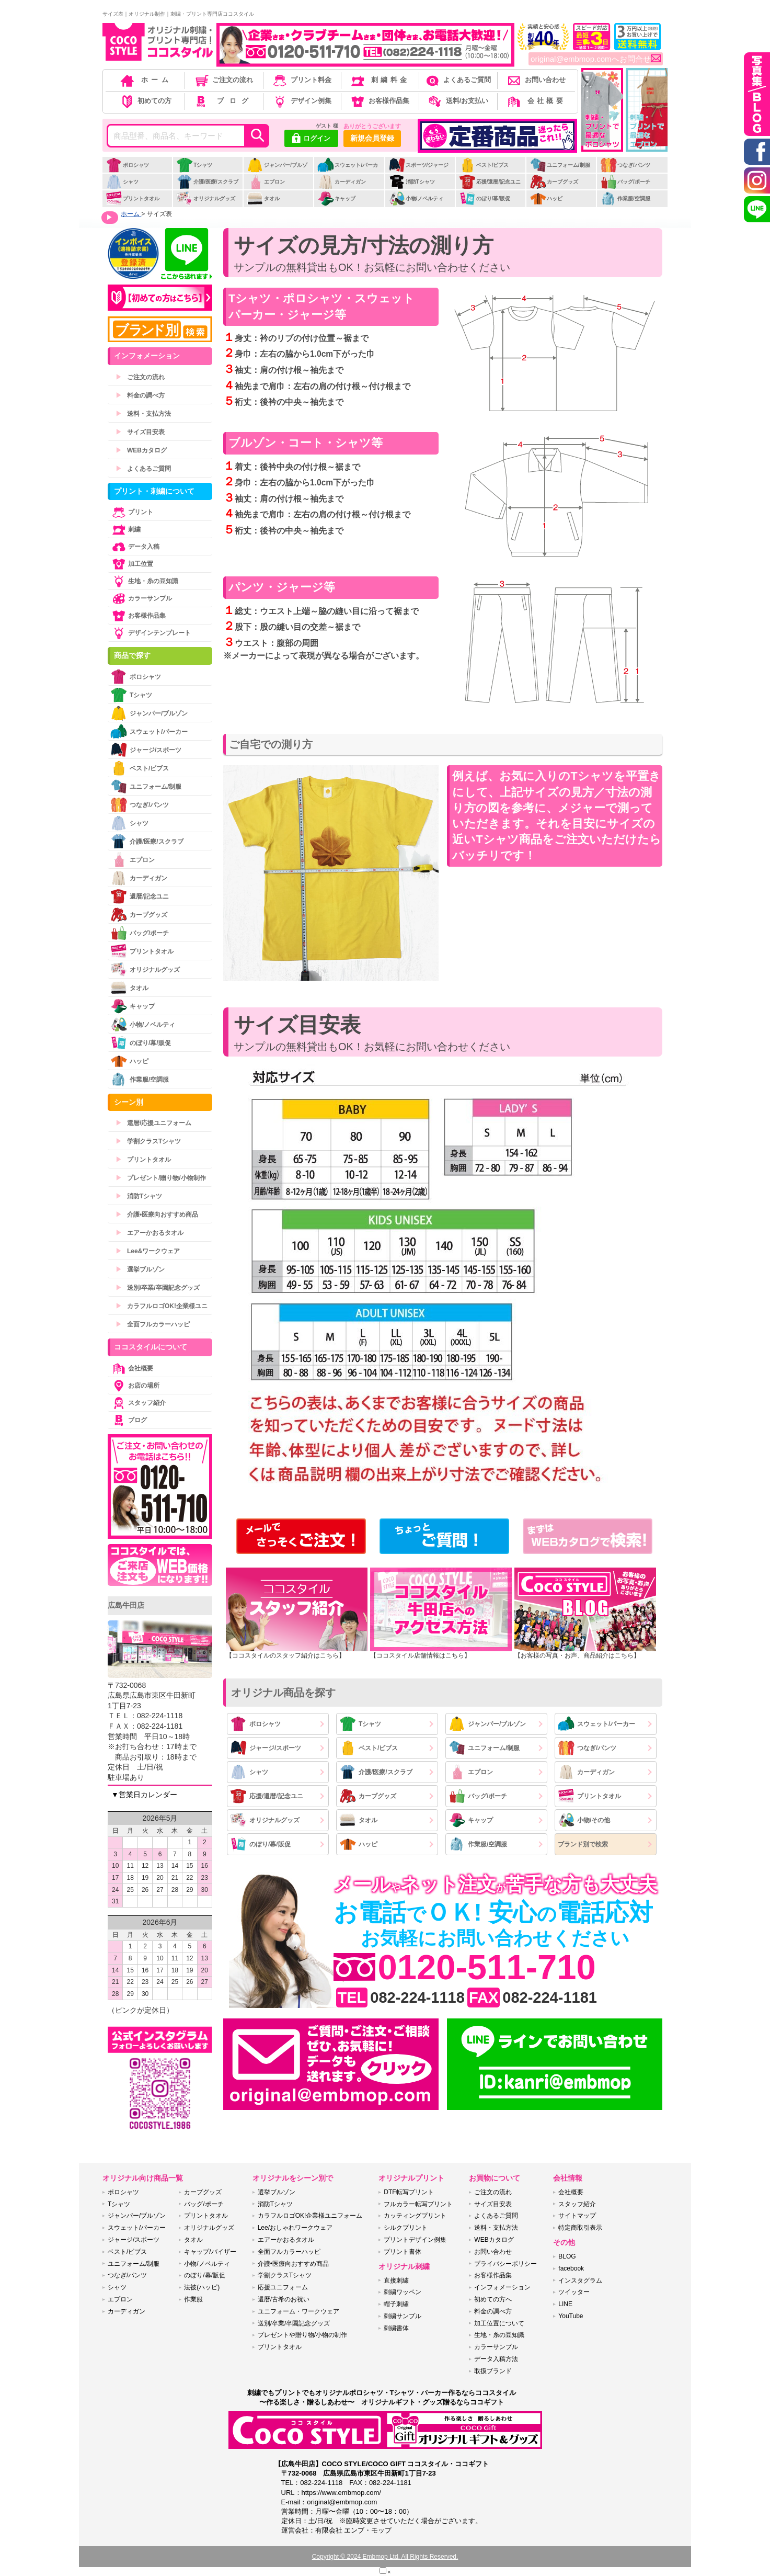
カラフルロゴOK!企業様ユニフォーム (310, 2215)
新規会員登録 (372, 138)
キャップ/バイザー (210, 2251)
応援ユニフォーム (283, 2287)
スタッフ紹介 (138, 1403)
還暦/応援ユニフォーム (153, 1123)
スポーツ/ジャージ (418, 165)
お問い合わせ (535, 80)
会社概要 (535, 101)
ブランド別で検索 (583, 1844)
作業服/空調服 (625, 198)
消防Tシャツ (411, 181)
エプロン (266, 181)
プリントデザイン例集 (415, 2239)
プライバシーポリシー (505, 2263)
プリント (131, 512)
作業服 (193, 2299)
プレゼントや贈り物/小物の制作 (302, 2335)
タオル (263, 198)
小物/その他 (584, 1820)
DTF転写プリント (408, 2192)
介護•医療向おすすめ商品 (157, 1214)
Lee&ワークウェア (148, 1251)
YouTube (570, 2316)
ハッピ (546, 198)
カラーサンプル (141, 598)
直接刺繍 (396, 2280)
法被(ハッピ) (202, 2287)
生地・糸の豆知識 (144, 581)
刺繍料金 (379, 80)
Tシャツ (194, 165)
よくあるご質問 (457, 80)
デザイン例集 (301, 101)
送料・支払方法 (143, 414)
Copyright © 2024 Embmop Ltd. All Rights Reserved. (385, 2556)
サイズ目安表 (140, 432)
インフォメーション (502, 2287)
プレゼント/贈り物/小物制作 (161, 1178)
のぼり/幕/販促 (485, 198)
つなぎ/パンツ (625, 165)
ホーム (145, 80)
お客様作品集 (379, 101)
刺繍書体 (396, 2328)
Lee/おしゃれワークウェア (295, 2227)
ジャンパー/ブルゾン (277, 170)
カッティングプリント (415, 2215)
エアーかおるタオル (149, 1233)
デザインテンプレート (150, 633)
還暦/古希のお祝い (283, 2299)
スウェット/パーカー (347, 170)
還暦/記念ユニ (139, 896)
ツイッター (574, 2292)
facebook (571, 2268)
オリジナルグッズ (205, 198)
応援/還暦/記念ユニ (490, 181)
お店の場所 (134, 1385)
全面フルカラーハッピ (153, 1324)
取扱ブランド (493, 2371)
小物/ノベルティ (416, 198)
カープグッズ (554, 181)
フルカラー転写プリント (418, 2204)
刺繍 (125, 529)
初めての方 (145, 101)
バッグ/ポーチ (625, 181)
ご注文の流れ (223, 80)
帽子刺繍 (396, 2304)
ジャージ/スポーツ (265, 1747)
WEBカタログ (141, 450)
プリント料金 (301, 80)
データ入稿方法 (496, 2359)
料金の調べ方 (140, 395)
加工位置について (499, 2323)
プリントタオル (132, 198)
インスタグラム (580, 2280)
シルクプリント (406, 2227)
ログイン (311, 139)
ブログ (223, 101)
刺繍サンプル (402, 2316)
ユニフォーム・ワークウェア (298, 2311)
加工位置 (131, 564)
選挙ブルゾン (140, 1269)
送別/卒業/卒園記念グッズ (158, 1288)
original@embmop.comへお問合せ (596, 59)
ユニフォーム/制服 (560, 165)
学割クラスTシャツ (148, 1141)
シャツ (122, 181)
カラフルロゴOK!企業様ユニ (162, 1306)
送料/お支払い (457, 101)
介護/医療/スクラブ (207, 181)
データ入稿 (134, 546)
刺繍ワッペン (402, 2292)
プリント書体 (402, 2251)
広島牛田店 (126, 1605)
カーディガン (341, 181)
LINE (565, 2304)
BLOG (567, 2256)
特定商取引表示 (580, 2227)
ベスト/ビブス (484, 165)
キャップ (336, 198)
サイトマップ (577, 2215)
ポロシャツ (127, 165)
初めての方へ (493, 2299)
